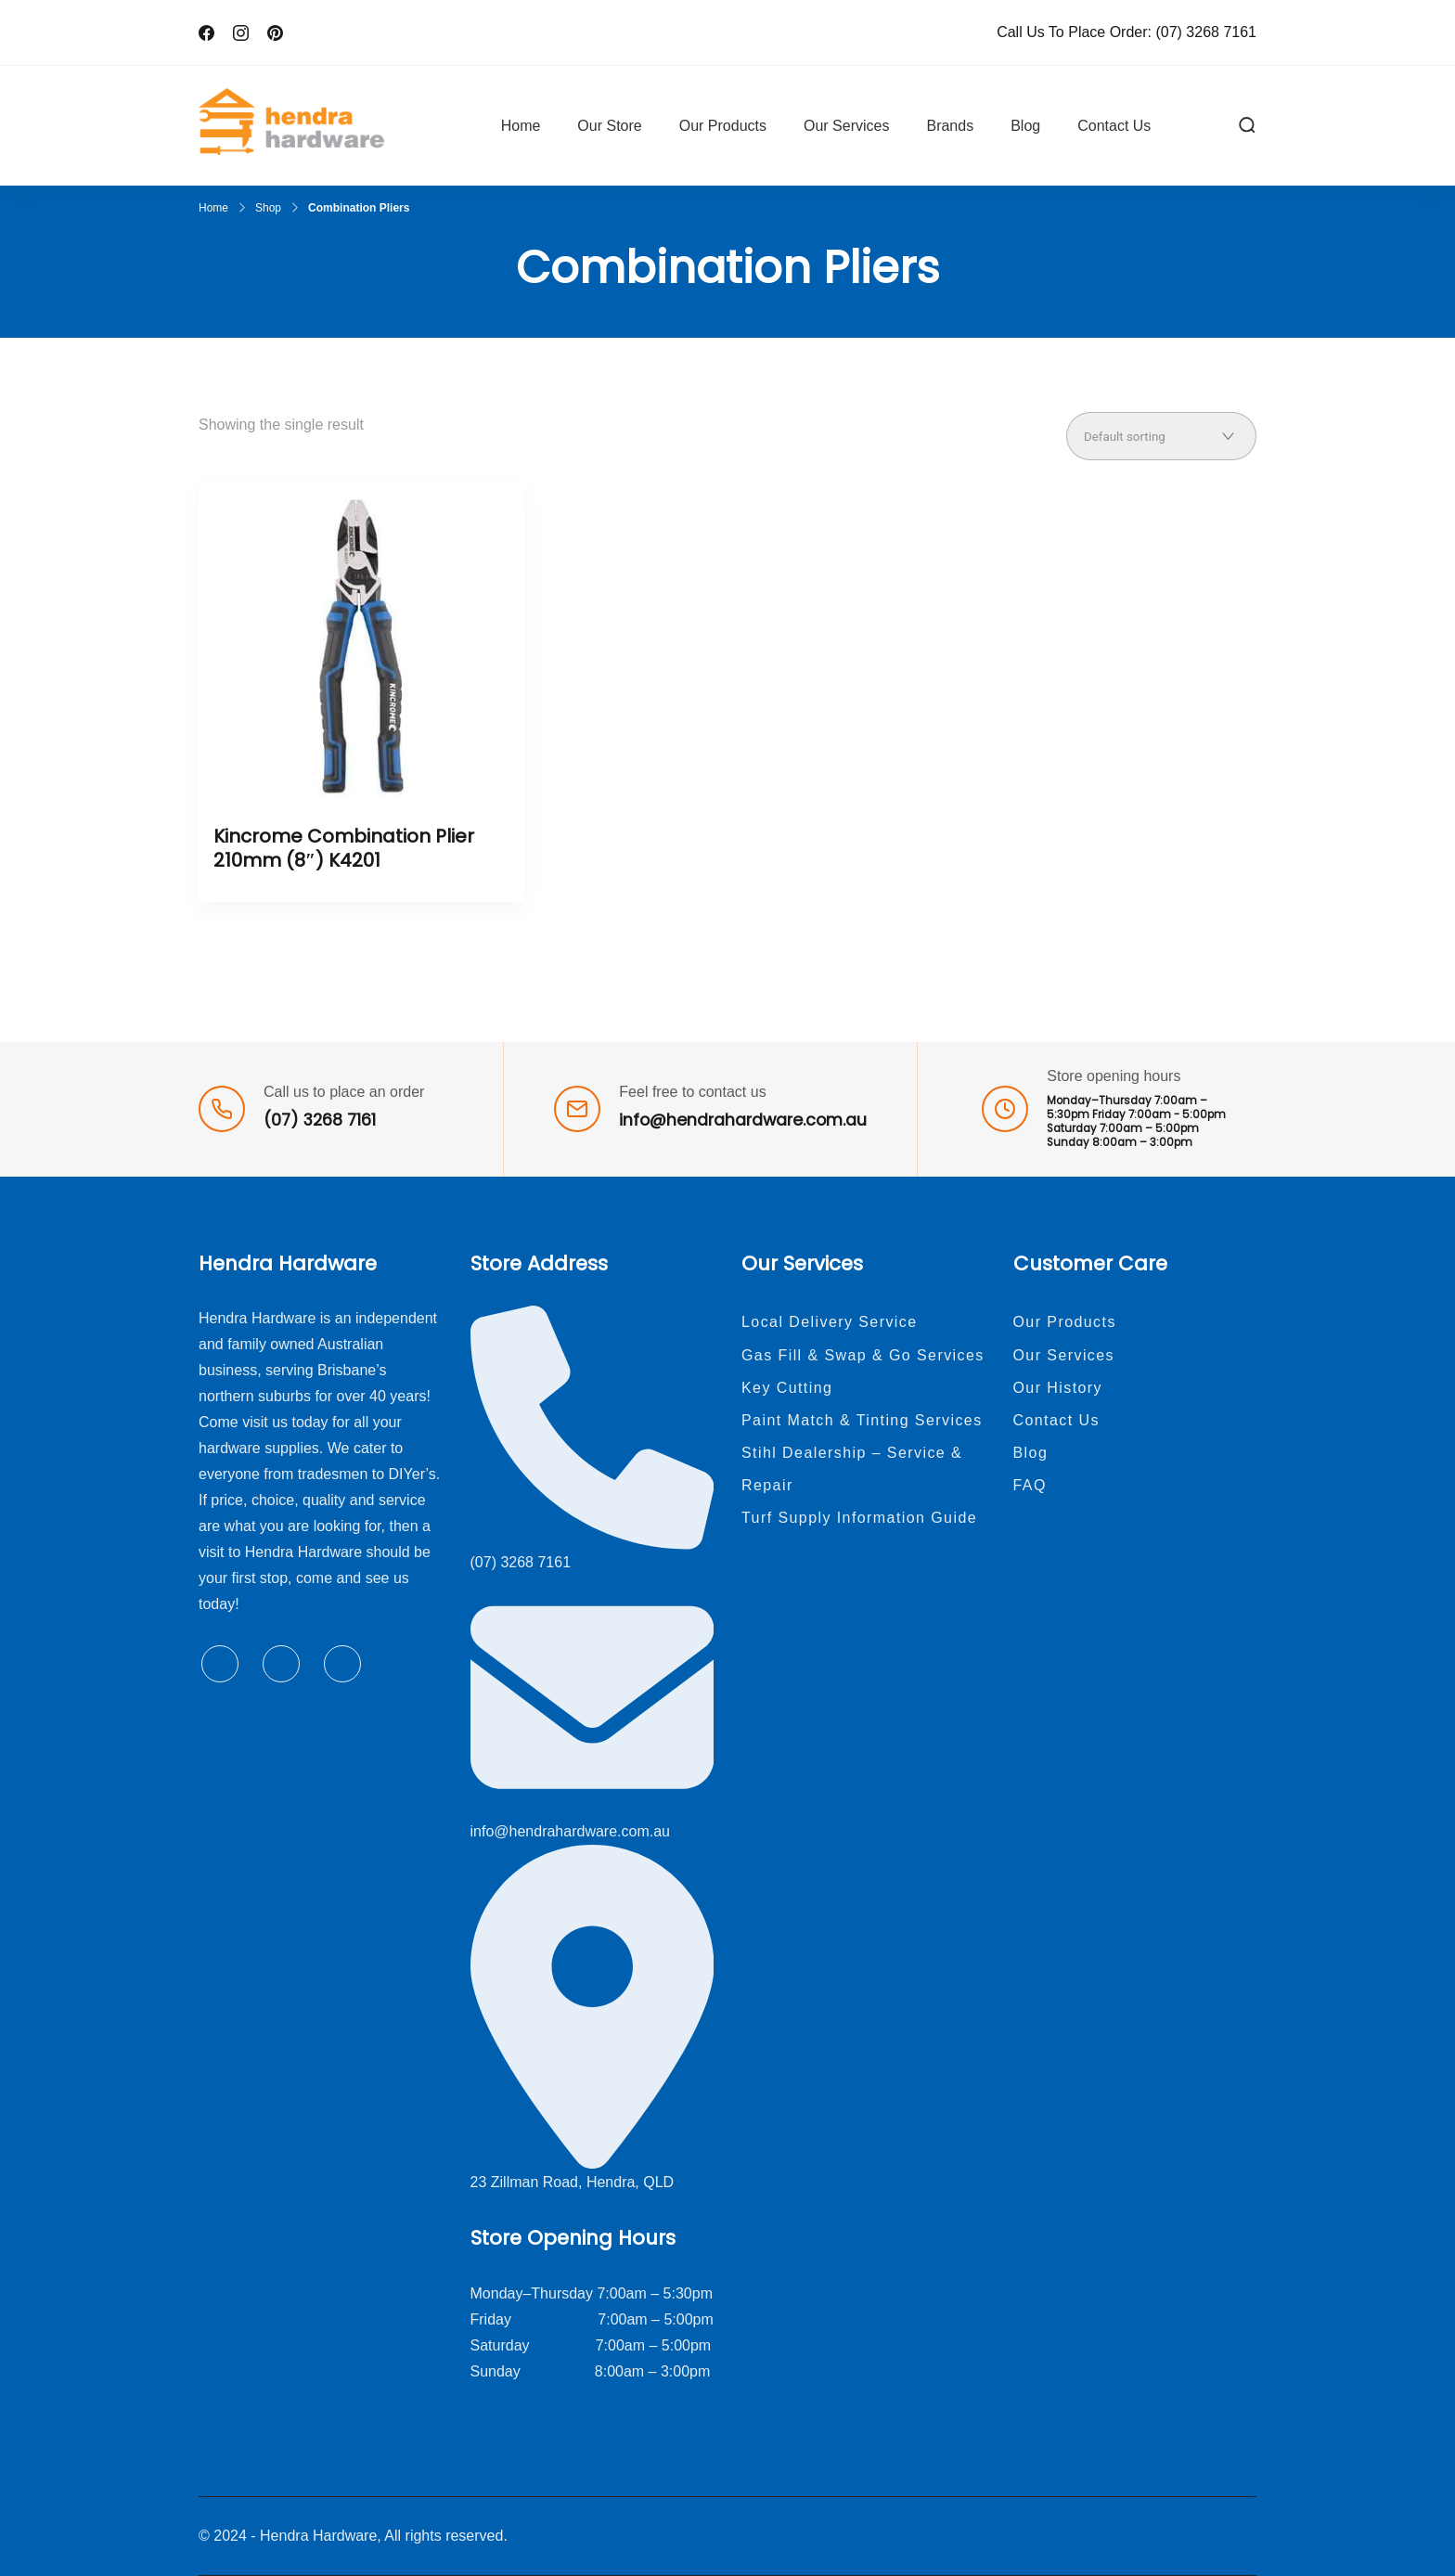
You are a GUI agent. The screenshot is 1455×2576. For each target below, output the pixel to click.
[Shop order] (1161, 436)
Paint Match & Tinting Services (862, 1420)
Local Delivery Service (829, 1322)
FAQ (1030, 1485)
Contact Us (1114, 126)
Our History (1058, 1388)
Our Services (846, 126)
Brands (949, 126)
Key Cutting (786, 1388)
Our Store (609, 126)
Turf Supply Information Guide (859, 1518)
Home (521, 126)
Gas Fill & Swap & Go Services (863, 1355)
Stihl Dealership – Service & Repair (851, 1469)
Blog (1025, 126)
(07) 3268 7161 (1205, 32)
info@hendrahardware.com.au (743, 1120)
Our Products (722, 126)
